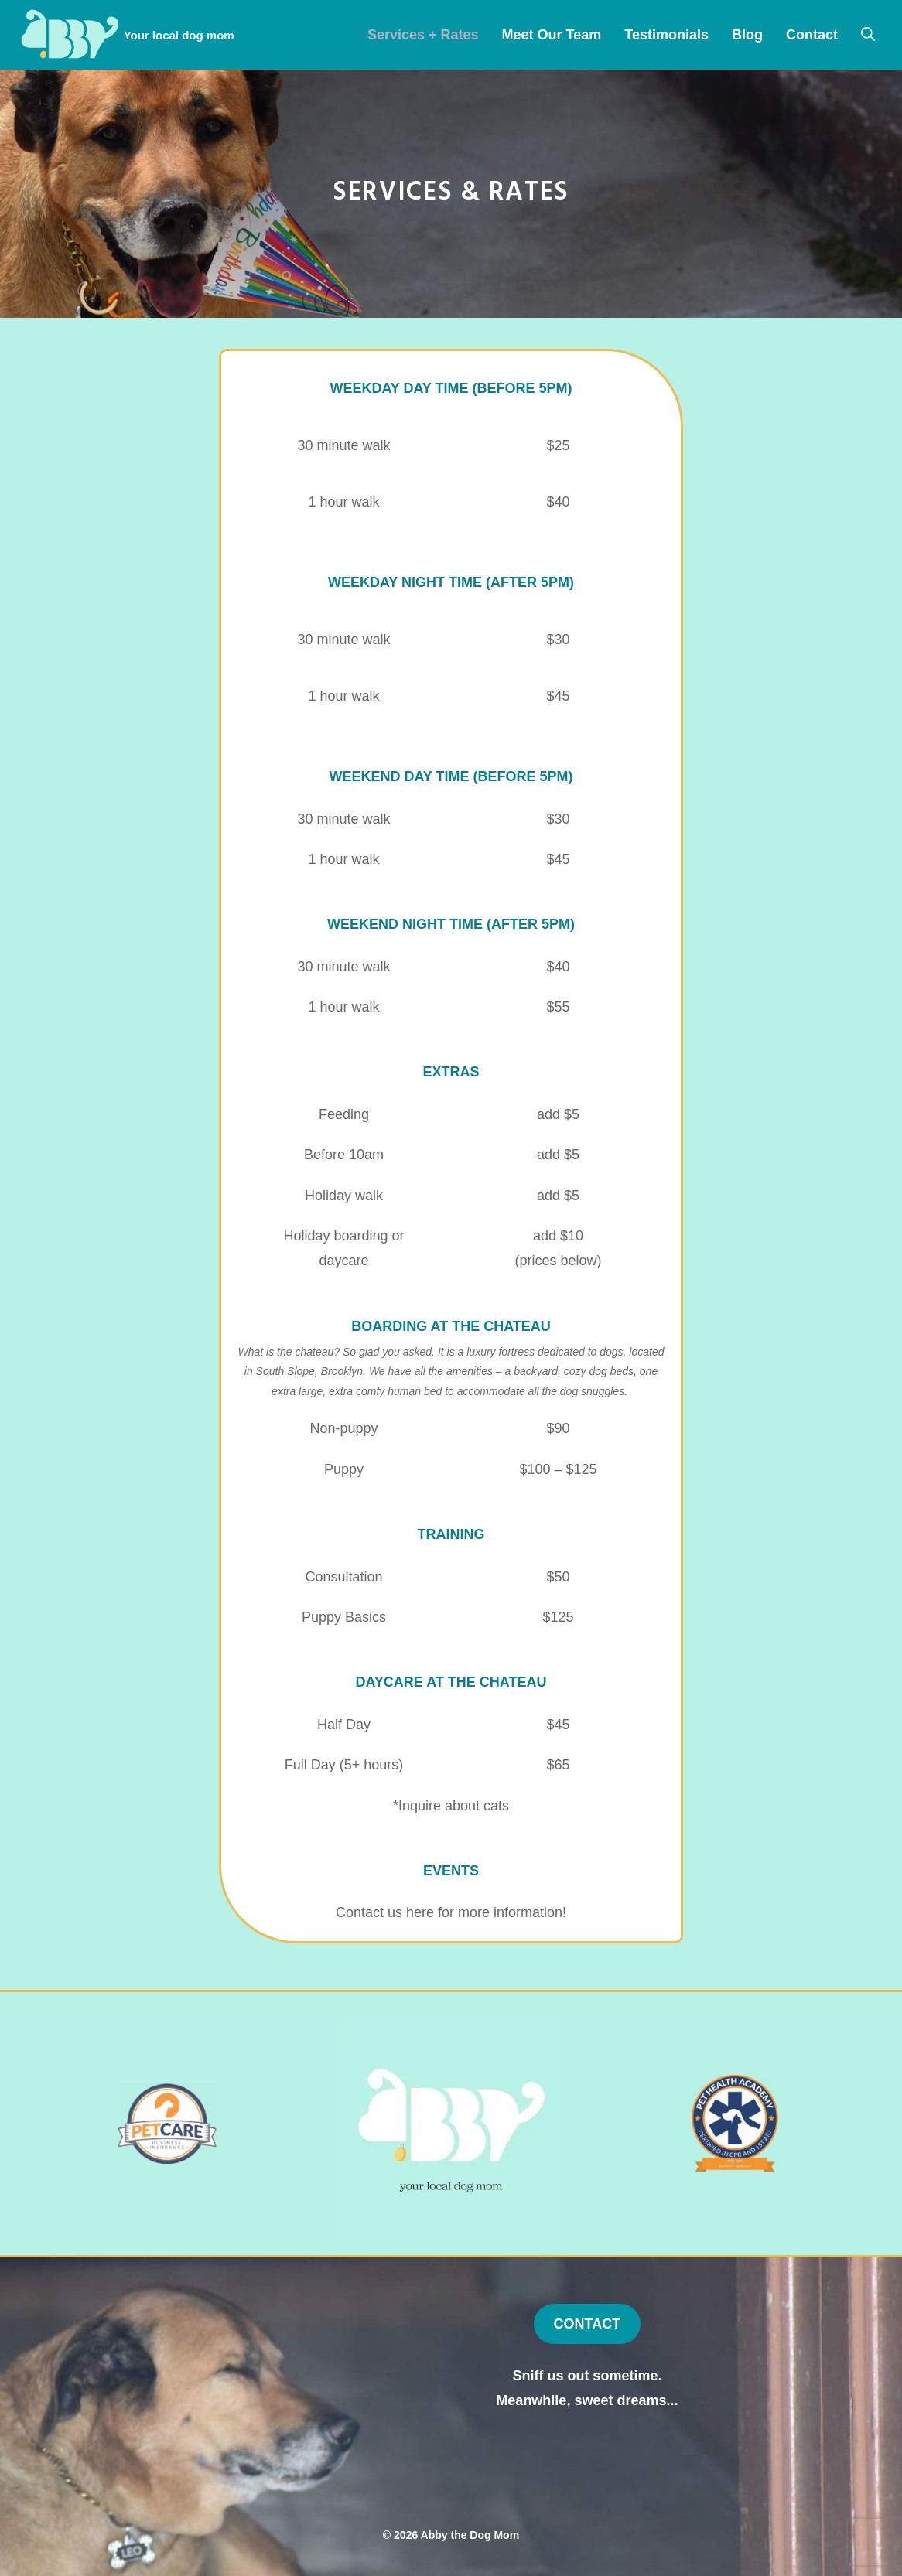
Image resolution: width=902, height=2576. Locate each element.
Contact (812, 35)
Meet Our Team (552, 35)
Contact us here (385, 1912)
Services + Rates (423, 35)
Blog (747, 35)
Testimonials (666, 35)
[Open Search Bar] (868, 35)
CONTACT (587, 2324)
